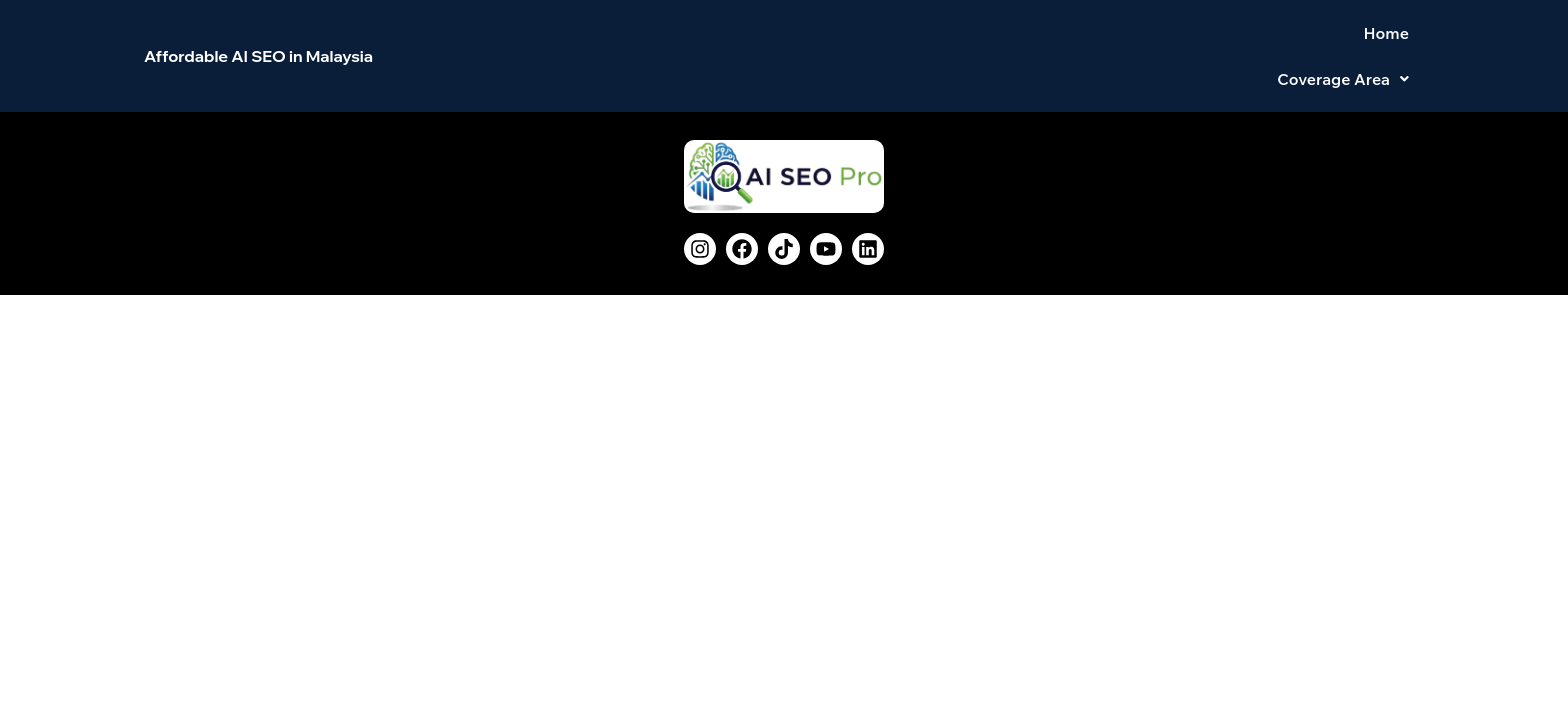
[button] (1343, 40)
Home (1225, 40)
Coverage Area (1343, 40)
